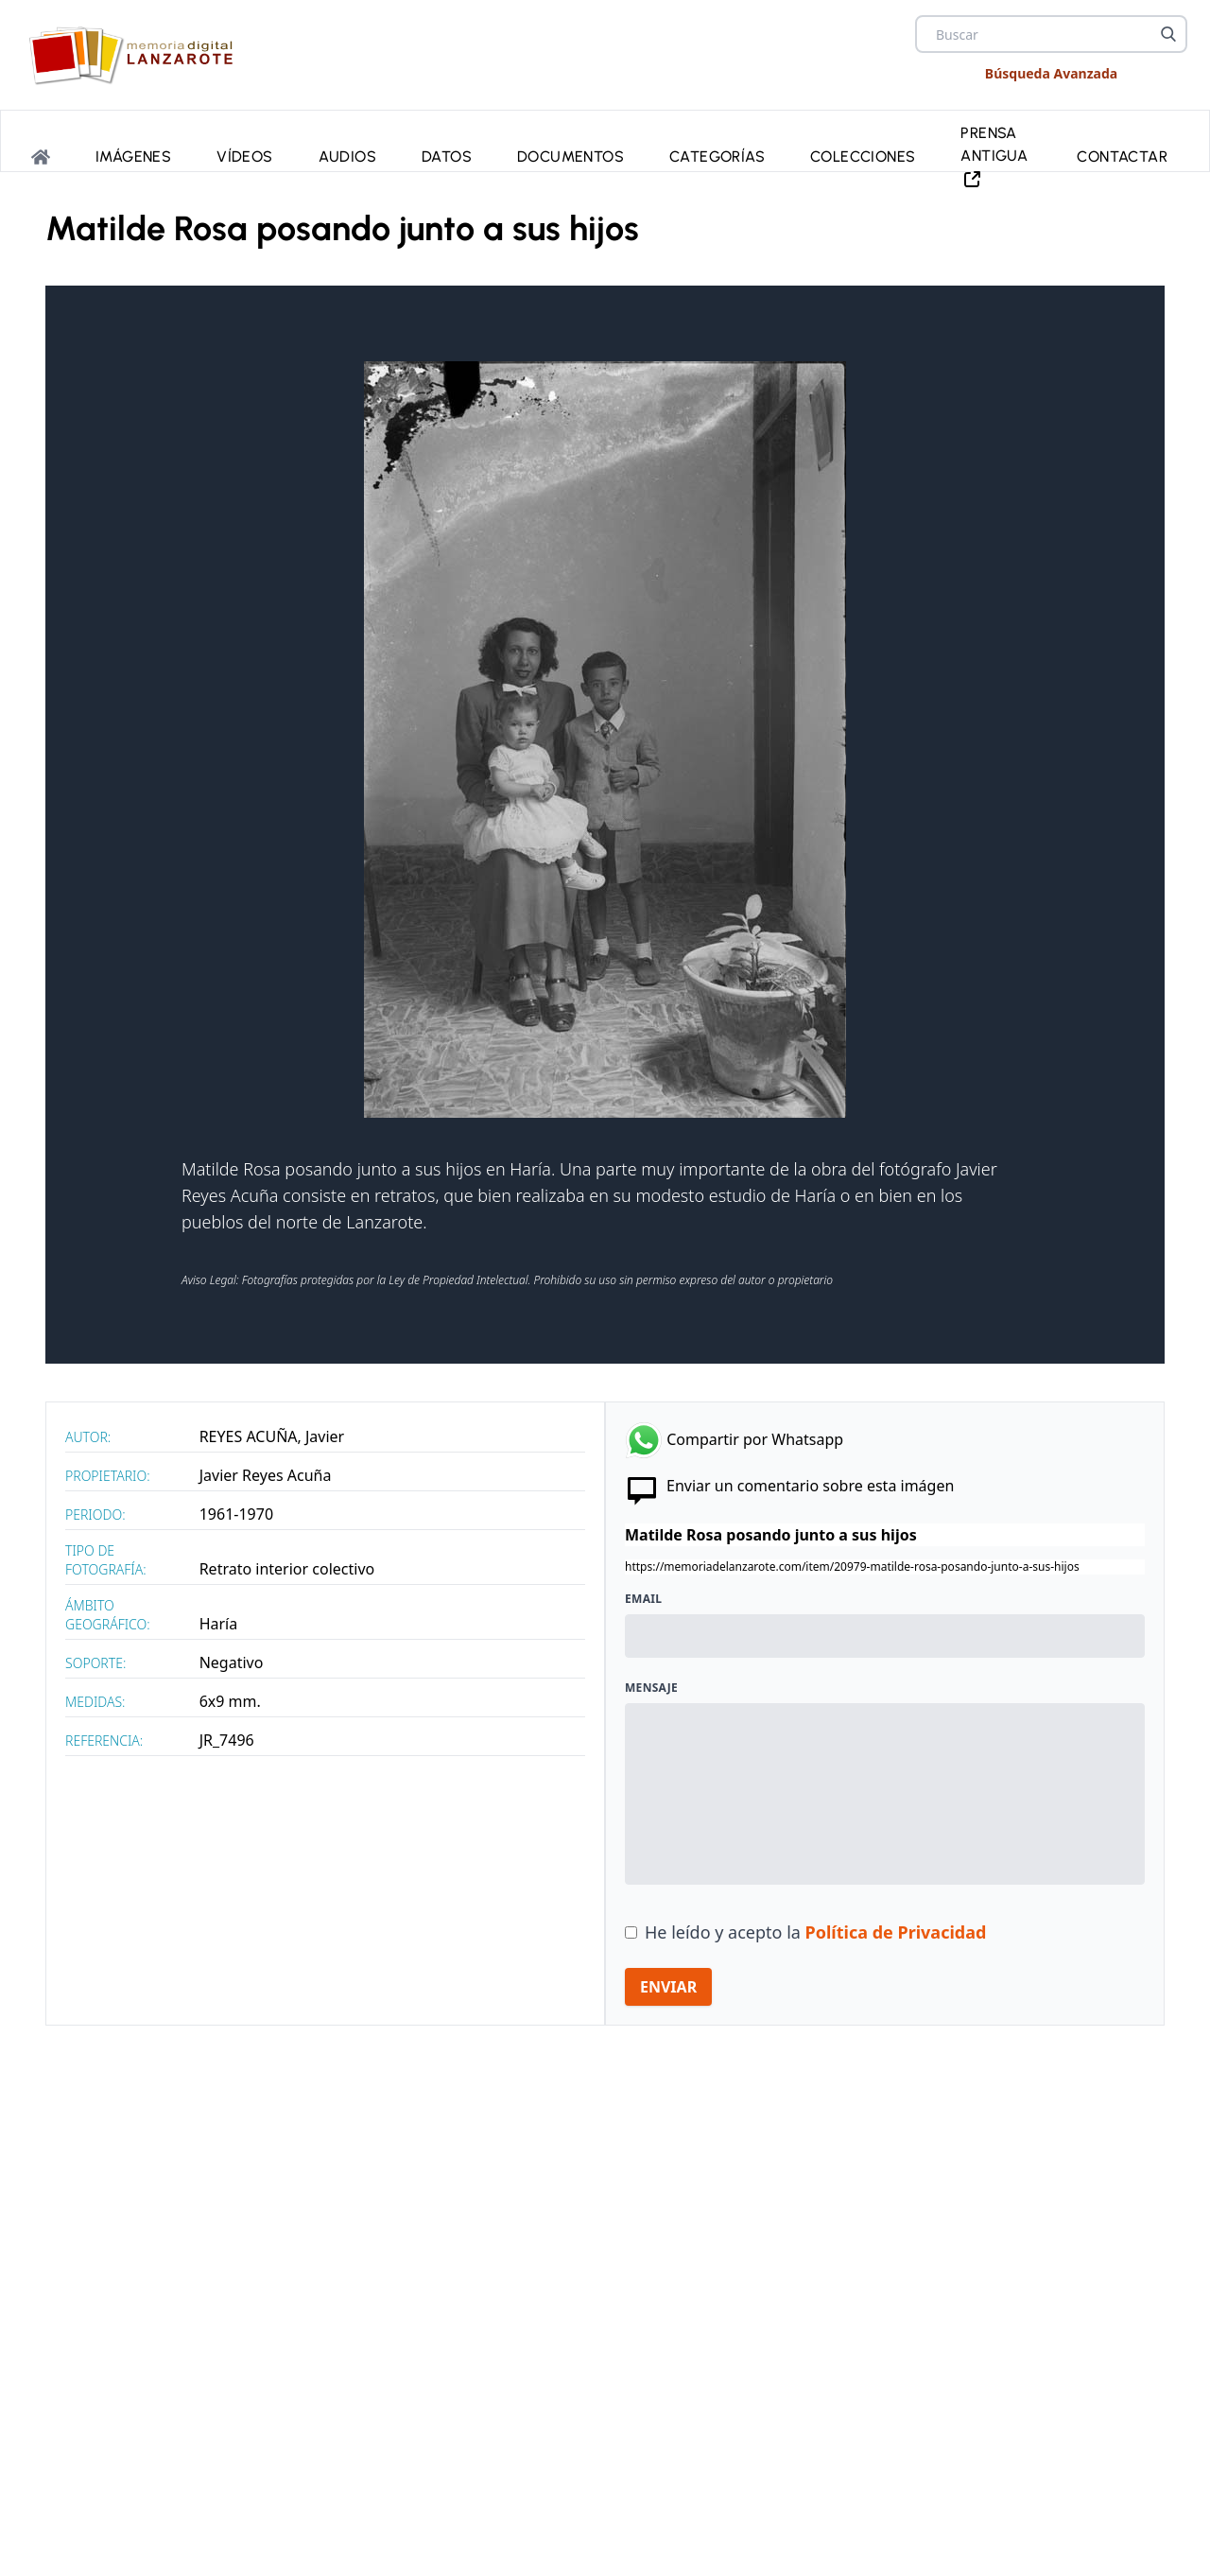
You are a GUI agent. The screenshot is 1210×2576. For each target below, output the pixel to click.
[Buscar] (1168, 34)
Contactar (1122, 156)
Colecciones (862, 156)
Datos (447, 156)
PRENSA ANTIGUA (994, 157)
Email (643, 1599)
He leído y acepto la (815, 1932)
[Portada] (41, 157)
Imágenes (133, 156)
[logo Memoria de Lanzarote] (137, 55)
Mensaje (651, 1688)
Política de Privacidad (896, 1932)
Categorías (717, 156)
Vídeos (244, 156)
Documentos (570, 156)
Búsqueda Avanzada (1051, 73)
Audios (347, 156)
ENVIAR (668, 1986)
